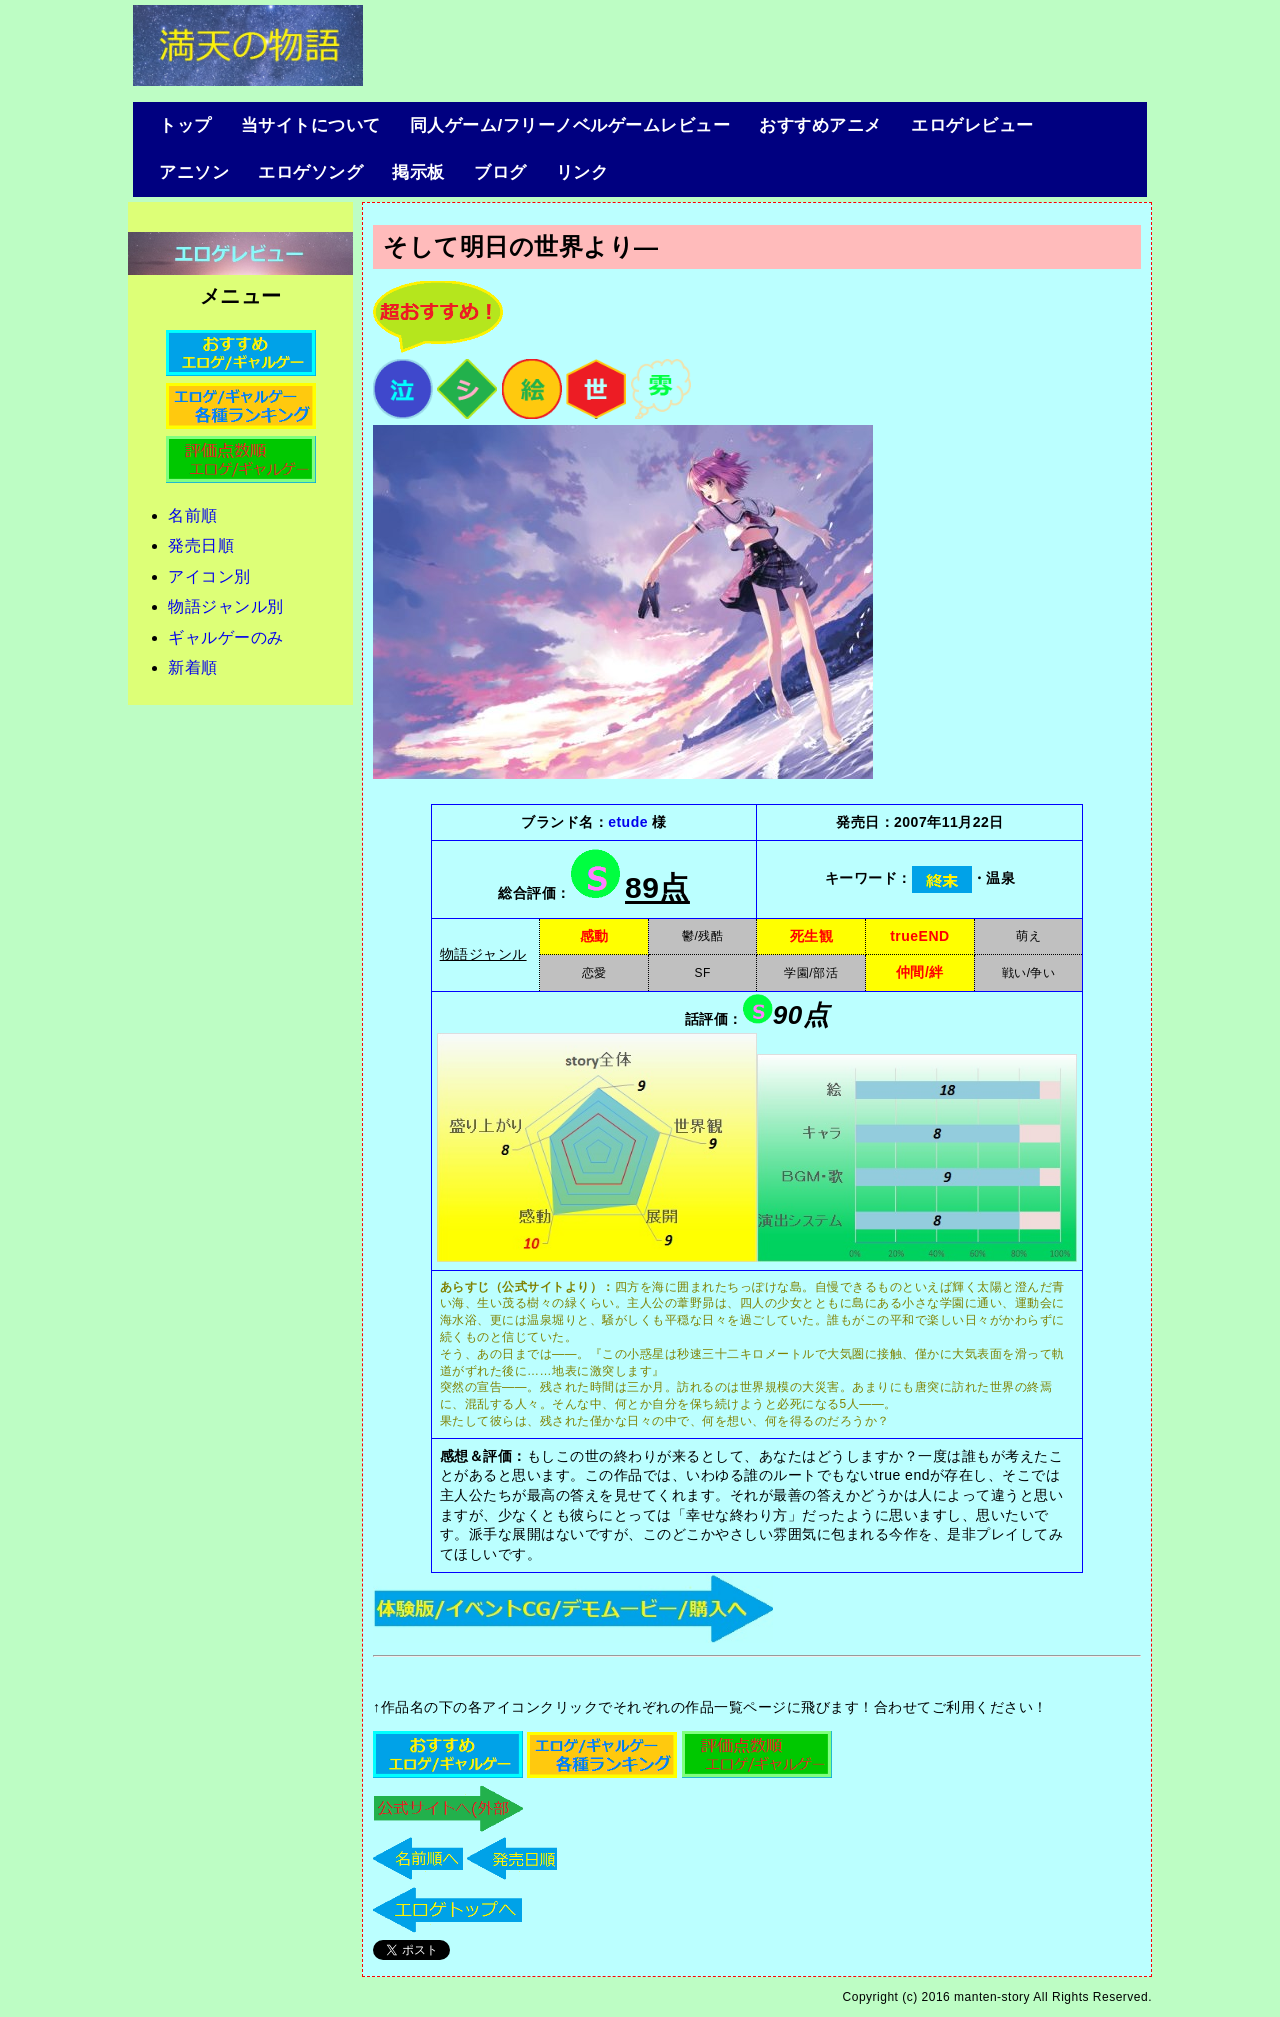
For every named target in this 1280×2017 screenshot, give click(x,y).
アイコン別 (209, 576)
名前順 (193, 515)
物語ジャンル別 (226, 606)
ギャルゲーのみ (226, 637)
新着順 (193, 667)
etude (628, 822)
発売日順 (201, 545)
